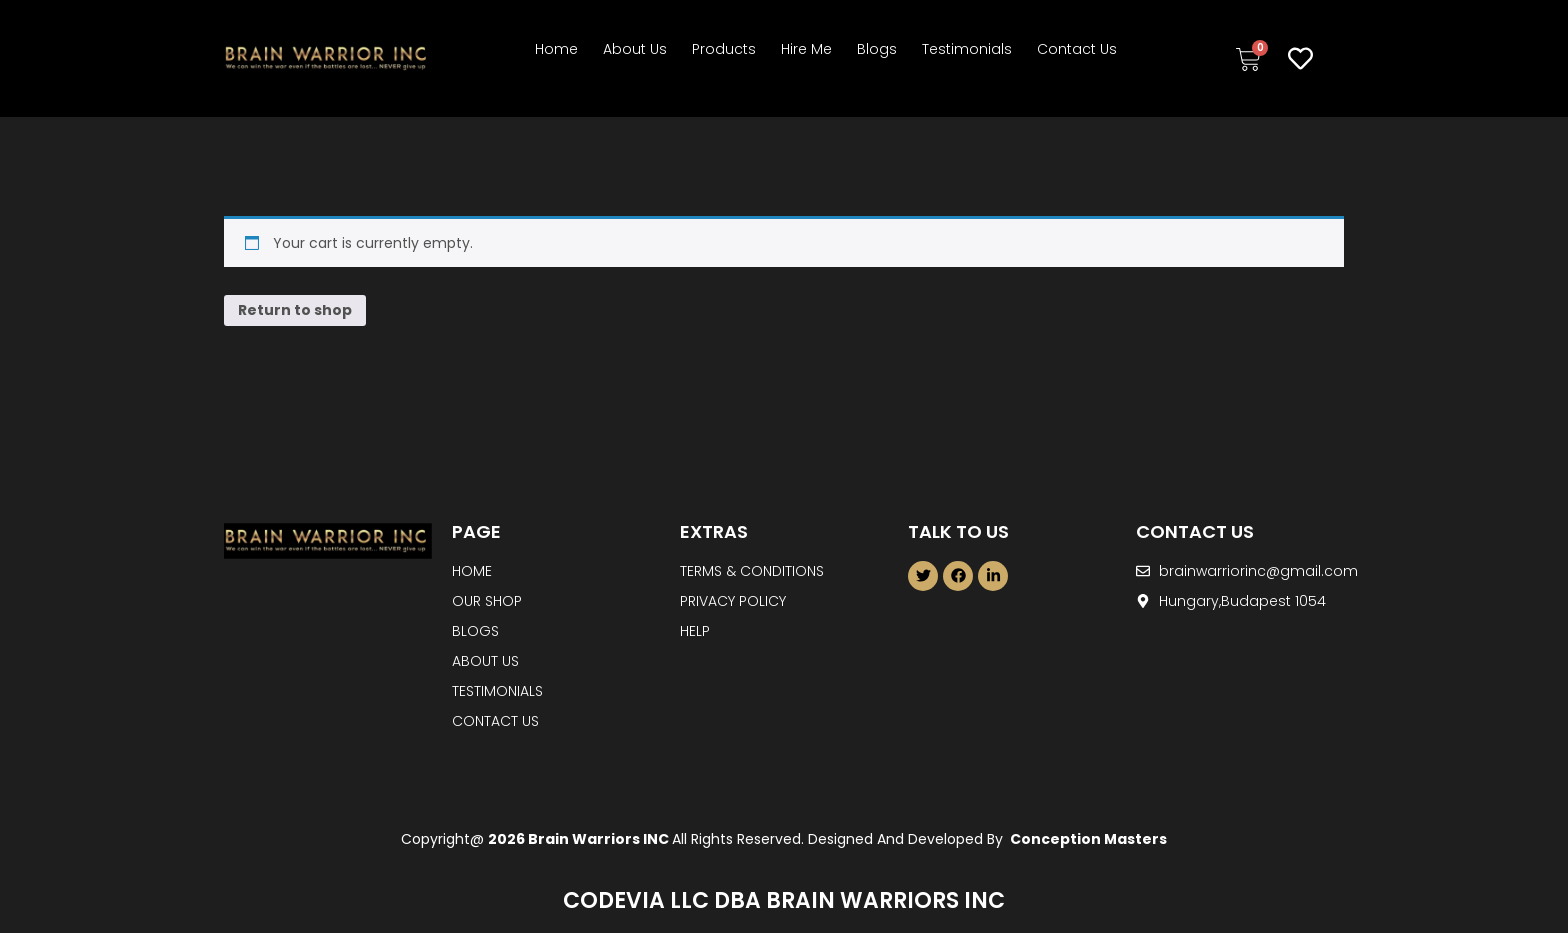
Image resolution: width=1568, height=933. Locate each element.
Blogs (877, 49)
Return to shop (295, 310)
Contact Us (1077, 49)
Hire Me (806, 49)
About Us (635, 49)
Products (724, 49)
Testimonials (967, 49)
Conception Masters (1087, 839)
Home (556, 49)
